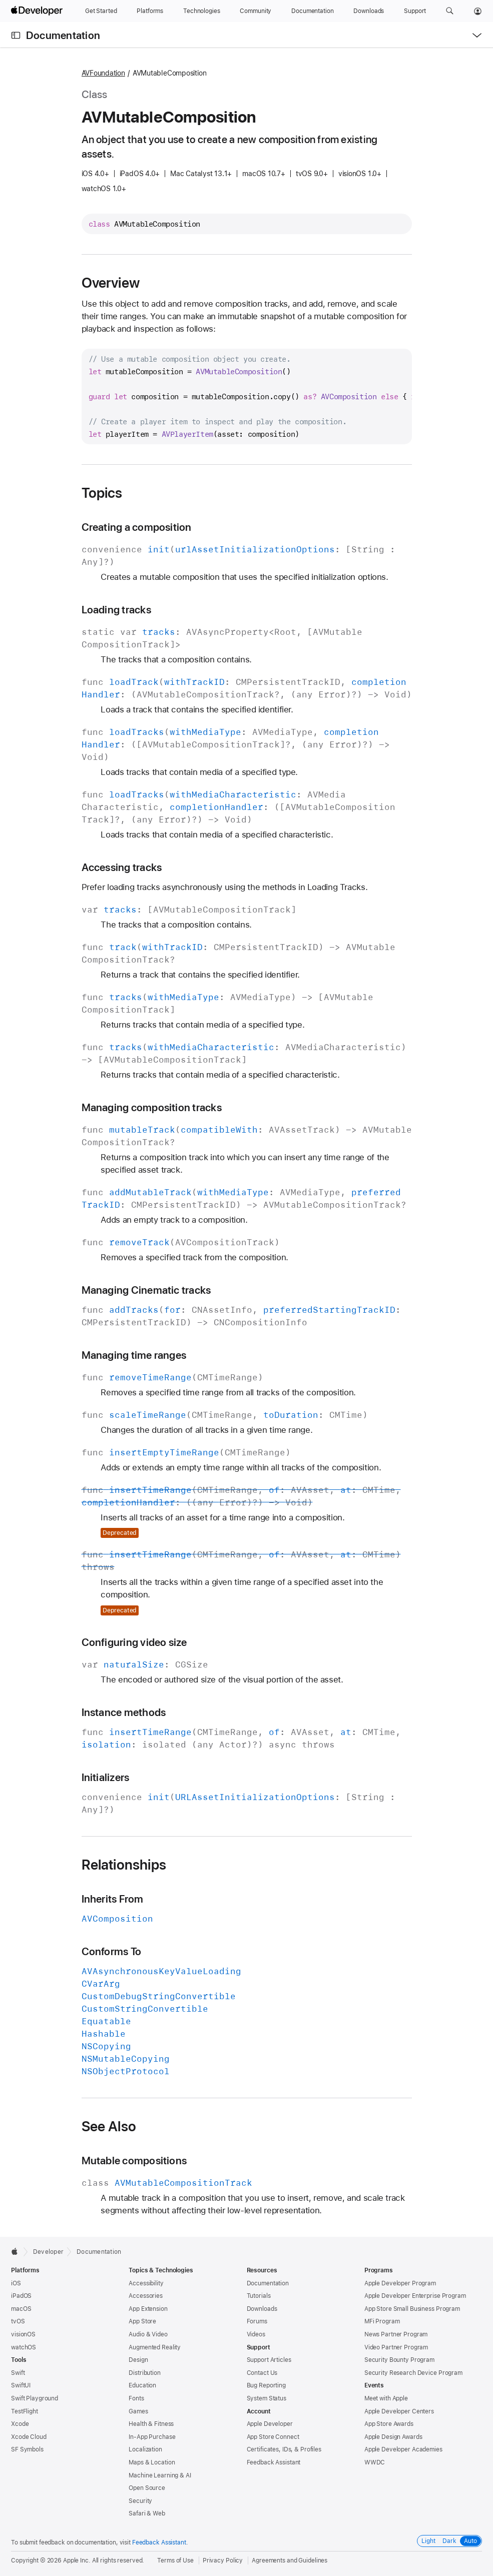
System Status (266, 2398)
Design (138, 2359)
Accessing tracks (122, 867)
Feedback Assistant (274, 2462)
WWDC (374, 2462)
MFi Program (382, 2321)
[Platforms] (150, 11)
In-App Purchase (152, 2436)
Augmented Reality (155, 2347)
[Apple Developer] (38, 11)
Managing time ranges (134, 1355)
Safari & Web (147, 2513)
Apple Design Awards (393, 2436)
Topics (102, 493)
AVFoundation (103, 73)
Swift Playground (34, 2398)
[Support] (415, 11)
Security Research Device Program (413, 2372)
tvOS (18, 2321)
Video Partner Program (396, 2347)
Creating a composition (137, 527)
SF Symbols (27, 2449)
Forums (257, 2321)
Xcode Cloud (29, 2436)
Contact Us (262, 2372)
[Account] (477, 11)
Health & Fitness (151, 2423)
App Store (142, 2321)
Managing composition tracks (152, 1107)
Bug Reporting (266, 2385)
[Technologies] (201, 11)
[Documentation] (312, 11)
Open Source (147, 2487)
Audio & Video (148, 2334)
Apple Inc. (77, 2560)
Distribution (145, 2372)
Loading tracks (116, 609)
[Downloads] (368, 11)
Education (142, 2385)
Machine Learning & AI (160, 2475)
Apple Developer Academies (403, 2449)
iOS (16, 2283)
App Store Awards (388, 2423)
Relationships (124, 1865)
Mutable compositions (134, 2160)
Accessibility (146, 2283)
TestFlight (24, 2411)
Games (138, 2411)
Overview (111, 283)
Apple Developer (270, 2423)
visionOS (23, 2334)
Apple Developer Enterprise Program (415, 2295)
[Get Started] (101, 11)
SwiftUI (21, 2385)
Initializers (106, 1777)
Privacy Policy (223, 2560)
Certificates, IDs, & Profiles (284, 2449)
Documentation (63, 35)
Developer (48, 2251)
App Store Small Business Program (412, 2308)
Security (140, 2500)
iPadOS (21, 2295)
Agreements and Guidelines (289, 2560)
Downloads (262, 2308)
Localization (145, 2449)
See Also (109, 2126)
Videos (256, 2334)
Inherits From (113, 1899)
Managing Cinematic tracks (146, 1290)
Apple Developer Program (400, 2283)
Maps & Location (152, 2462)
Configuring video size (134, 1642)
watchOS (23, 2347)
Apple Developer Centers (399, 2411)
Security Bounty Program (399, 2359)
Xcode (20, 2423)
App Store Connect (273, 2436)
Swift (18, 2372)
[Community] (255, 11)
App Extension (148, 2308)
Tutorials (259, 2295)
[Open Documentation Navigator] (16, 35)
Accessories (146, 2295)
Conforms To (112, 1951)
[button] (449, 11)
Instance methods (124, 1712)
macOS (21, 2308)
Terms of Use (175, 2560)
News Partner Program (396, 2334)
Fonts (136, 2398)
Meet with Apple (386, 2398)
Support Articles (269, 2359)
